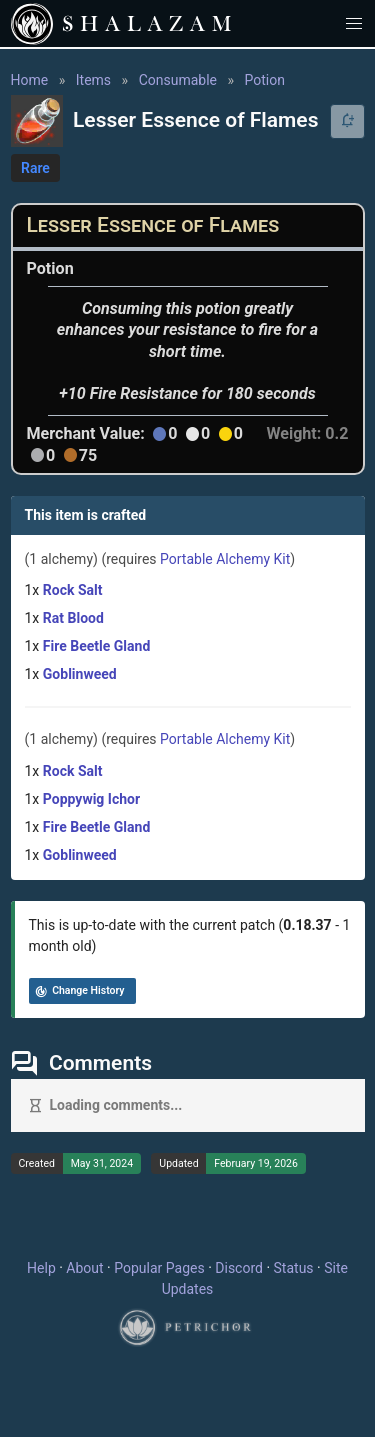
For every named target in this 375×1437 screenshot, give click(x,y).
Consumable (178, 80)
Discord (239, 1268)
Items (93, 80)
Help (41, 1268)
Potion (265, 80)
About (84, 1268)
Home (30, 80)
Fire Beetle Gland (96, 646)
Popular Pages (159, 1268)
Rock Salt (73, 590)
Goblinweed (80, 674)
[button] (354, 23)
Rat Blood (73, 618)
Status (294, 1268)
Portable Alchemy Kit (225, 559)
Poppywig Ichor (91, 799)
